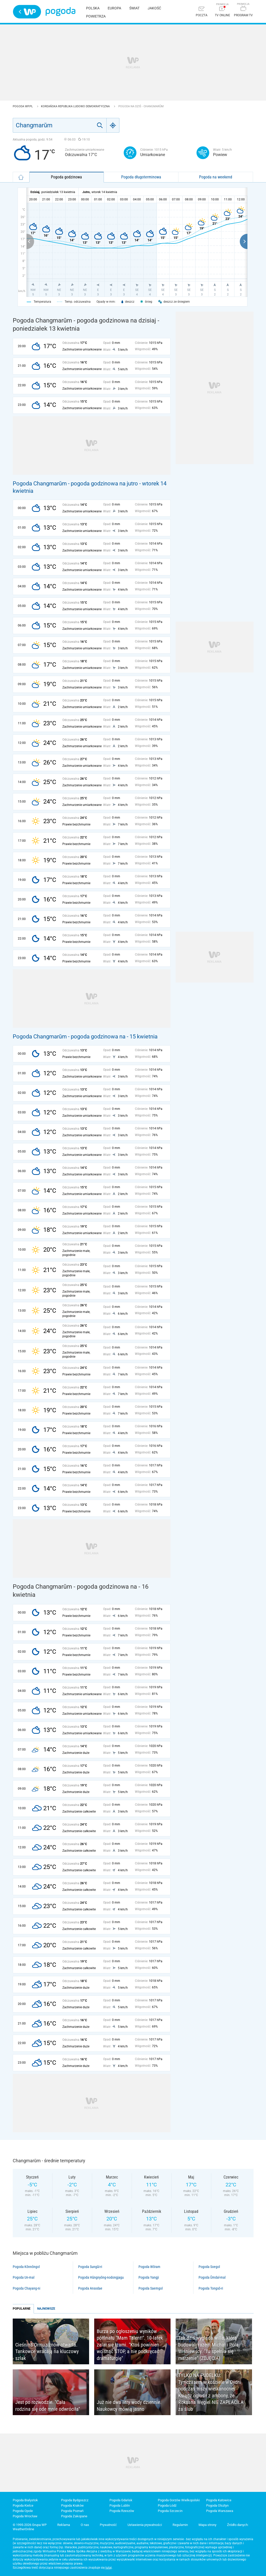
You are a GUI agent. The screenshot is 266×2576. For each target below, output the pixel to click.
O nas (85, 2525)
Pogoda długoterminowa (141, 177)
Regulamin (180, 2525)
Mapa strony (207, 2525)
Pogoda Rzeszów (121, 2511)
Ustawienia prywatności (145, 2525)
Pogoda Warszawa (219, 2511)
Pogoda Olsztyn (217, 2505)
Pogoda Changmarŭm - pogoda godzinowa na (70, 1036)
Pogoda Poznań (72, 2511)
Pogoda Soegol (209, 2267)
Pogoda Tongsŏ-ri (211, 2288)
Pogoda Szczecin (170, 2511)
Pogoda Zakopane (74, 2516)
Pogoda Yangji (148, 2277)
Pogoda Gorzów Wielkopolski (179, 2500)
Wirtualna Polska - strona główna (27, 12)
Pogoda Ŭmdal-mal (212, 2277)
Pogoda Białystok (25, 2500)
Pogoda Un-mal (23, 2277)
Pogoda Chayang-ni (26, 2288)
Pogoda (60, 11)
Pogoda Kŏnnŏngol (26, 2267)
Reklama (63, 2525)
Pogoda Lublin (119, 2505)
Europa (114, 8)
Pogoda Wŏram (149, 2267)
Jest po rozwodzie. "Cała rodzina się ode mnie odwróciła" (47, 2405)
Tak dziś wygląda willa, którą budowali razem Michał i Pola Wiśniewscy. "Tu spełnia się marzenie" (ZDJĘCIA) (208, 2348)
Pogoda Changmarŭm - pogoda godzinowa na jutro (75, 483)
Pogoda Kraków (72, 2505)
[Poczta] (201, 12)
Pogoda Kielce (23, 2505)
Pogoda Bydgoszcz (74, 2500)
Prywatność (108, 2525)
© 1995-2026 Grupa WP (30, 2525)
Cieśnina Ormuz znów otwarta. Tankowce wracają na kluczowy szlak (47, 2351)
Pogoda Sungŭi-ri (90, 2267)
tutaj (108, 2567)
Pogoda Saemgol (150, 2288)
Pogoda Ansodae (90, 2288)
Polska (93, 8)
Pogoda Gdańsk (120, 2500)
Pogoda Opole (23, 2511)
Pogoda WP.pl (23, 106)
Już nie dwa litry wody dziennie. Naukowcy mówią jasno (129, 2405)
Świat (134, 8)
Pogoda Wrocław (25, 2516)
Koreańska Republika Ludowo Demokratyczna (75, 106)
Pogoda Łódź (167, 2505)
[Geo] (113, 125)
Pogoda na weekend (215, 177)
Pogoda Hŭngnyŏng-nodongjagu (101, 2277)
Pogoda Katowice (218, 2500)
